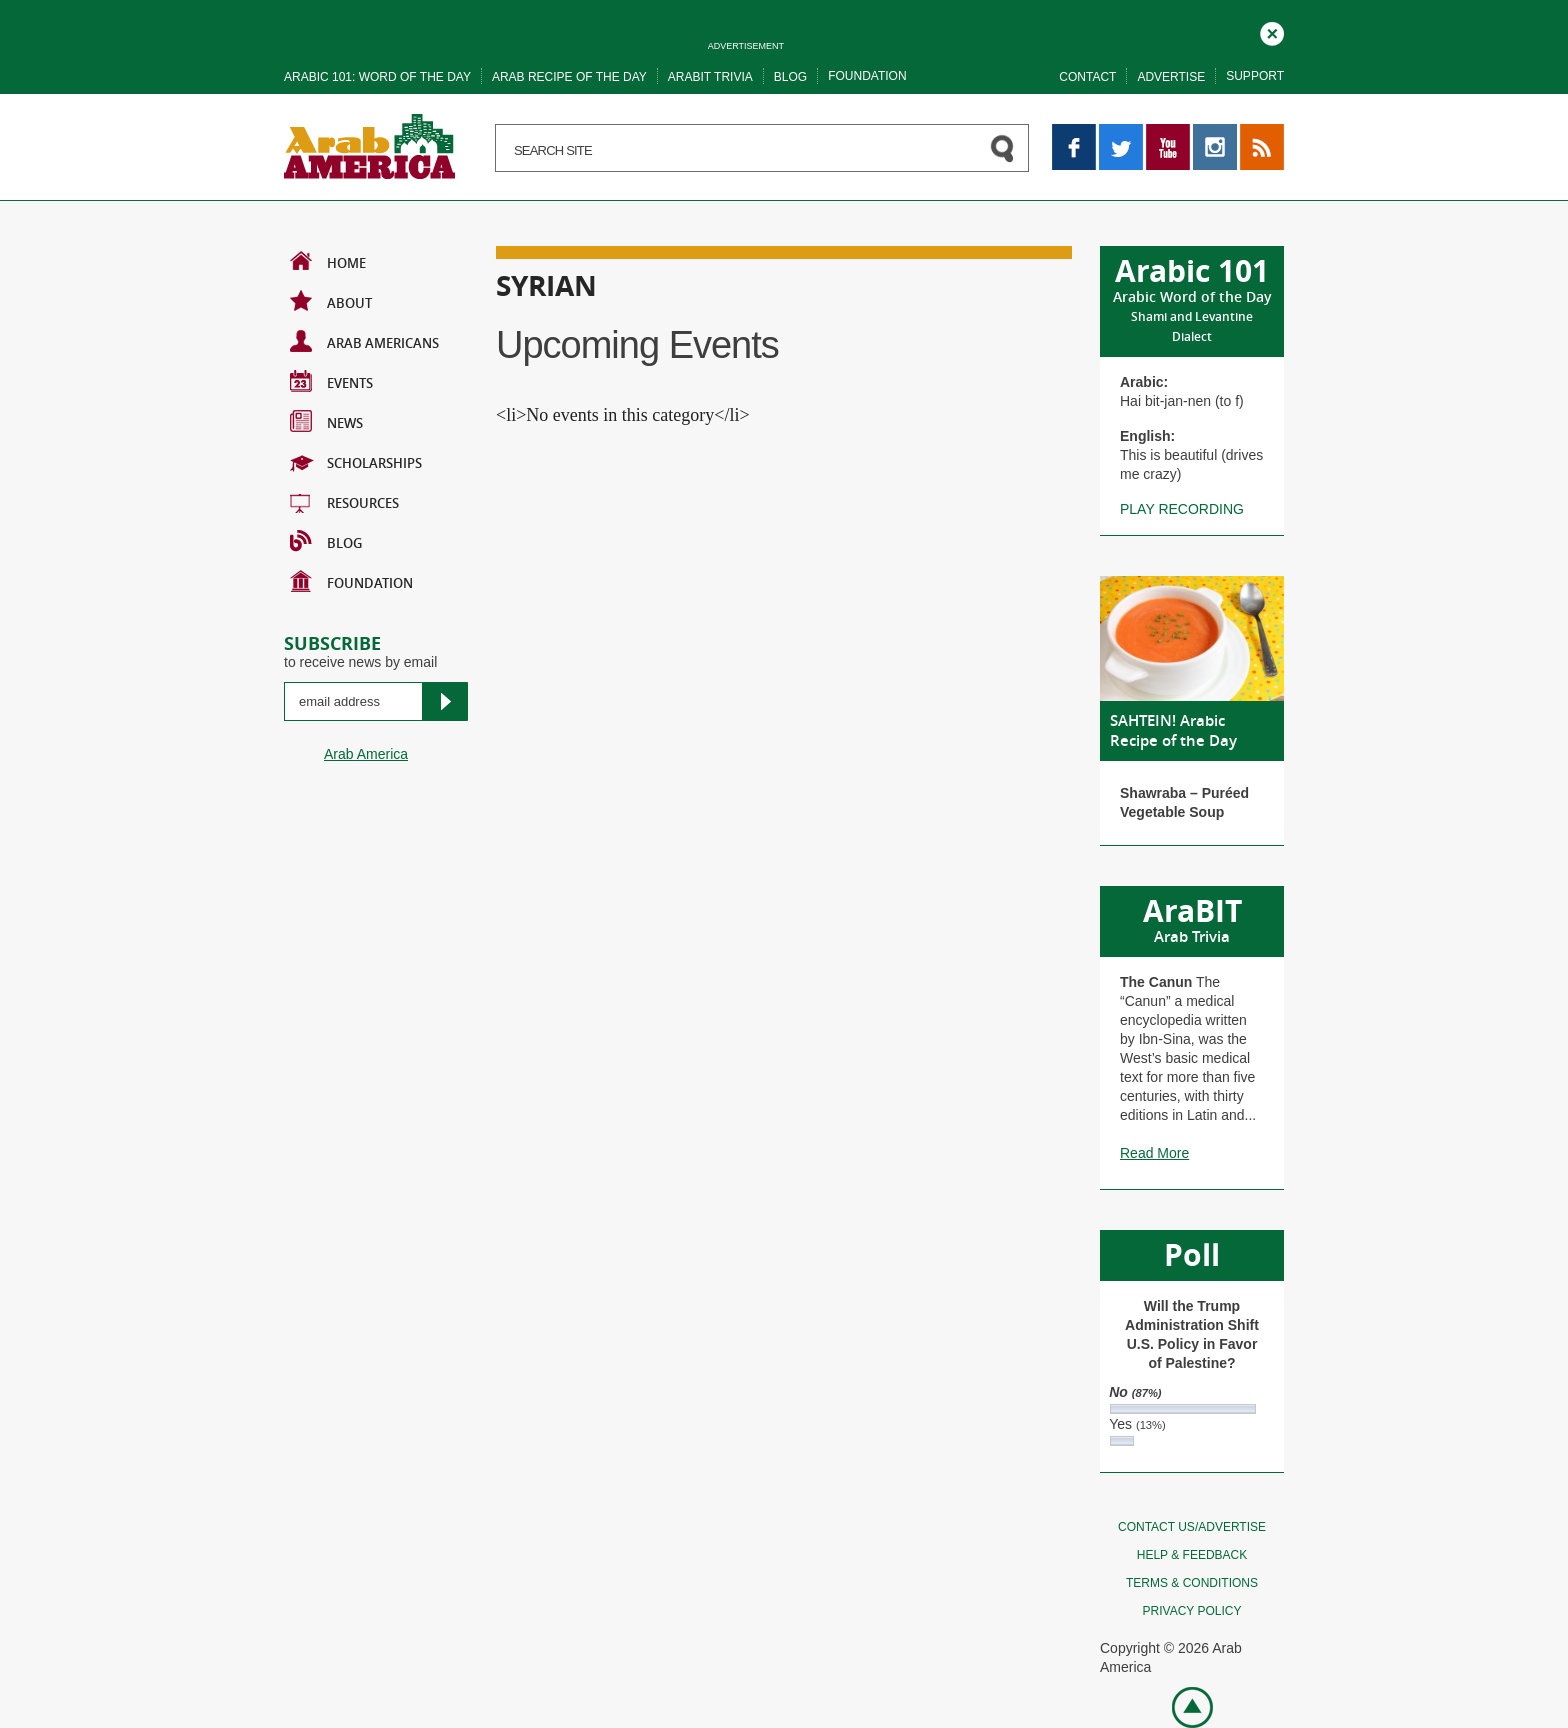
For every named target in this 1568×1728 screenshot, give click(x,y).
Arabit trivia (710, 77)
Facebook (1074, 133)
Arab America (366, 754)
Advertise (1171, 77)
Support (1255, 76)
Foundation (867, 76)
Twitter (1119, 133)
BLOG (326, 541)
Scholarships (356, 461)
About (331, 301)
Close (1272, 31)
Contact (1087, 77)
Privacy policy (1192, 1611)
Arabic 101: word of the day (377, 77)
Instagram (1215, 133)
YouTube (1168, 133)
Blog (790, 77)
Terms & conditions (1192, 1583)
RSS (1254, 133)
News (326, 421)
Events (331, 381)
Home (328, 261)
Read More (1154, 1153)
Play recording (1182, 509)
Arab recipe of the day (569, 77)
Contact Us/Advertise (1192, 1527)
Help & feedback (1192, 1555)
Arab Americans (364, 341)
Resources (344, 501)
